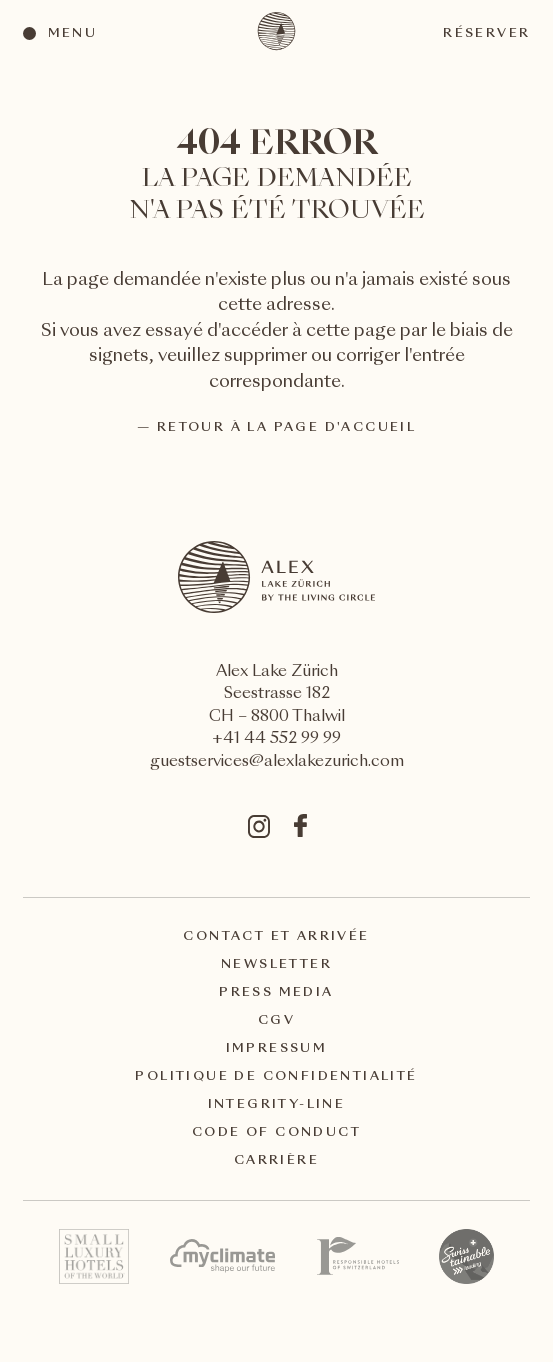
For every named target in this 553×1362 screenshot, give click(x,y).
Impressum (277, 1049)
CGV (276, 1021)
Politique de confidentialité (276, 1077)
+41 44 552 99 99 (276, 739)
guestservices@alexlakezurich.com (277, 762)
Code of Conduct (276, 1133)
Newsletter (276, 965)
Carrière (276, 1161)
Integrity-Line (277, 1105)
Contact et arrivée (276, 937)
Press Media (276, 993)
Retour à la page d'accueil (286, 428)
